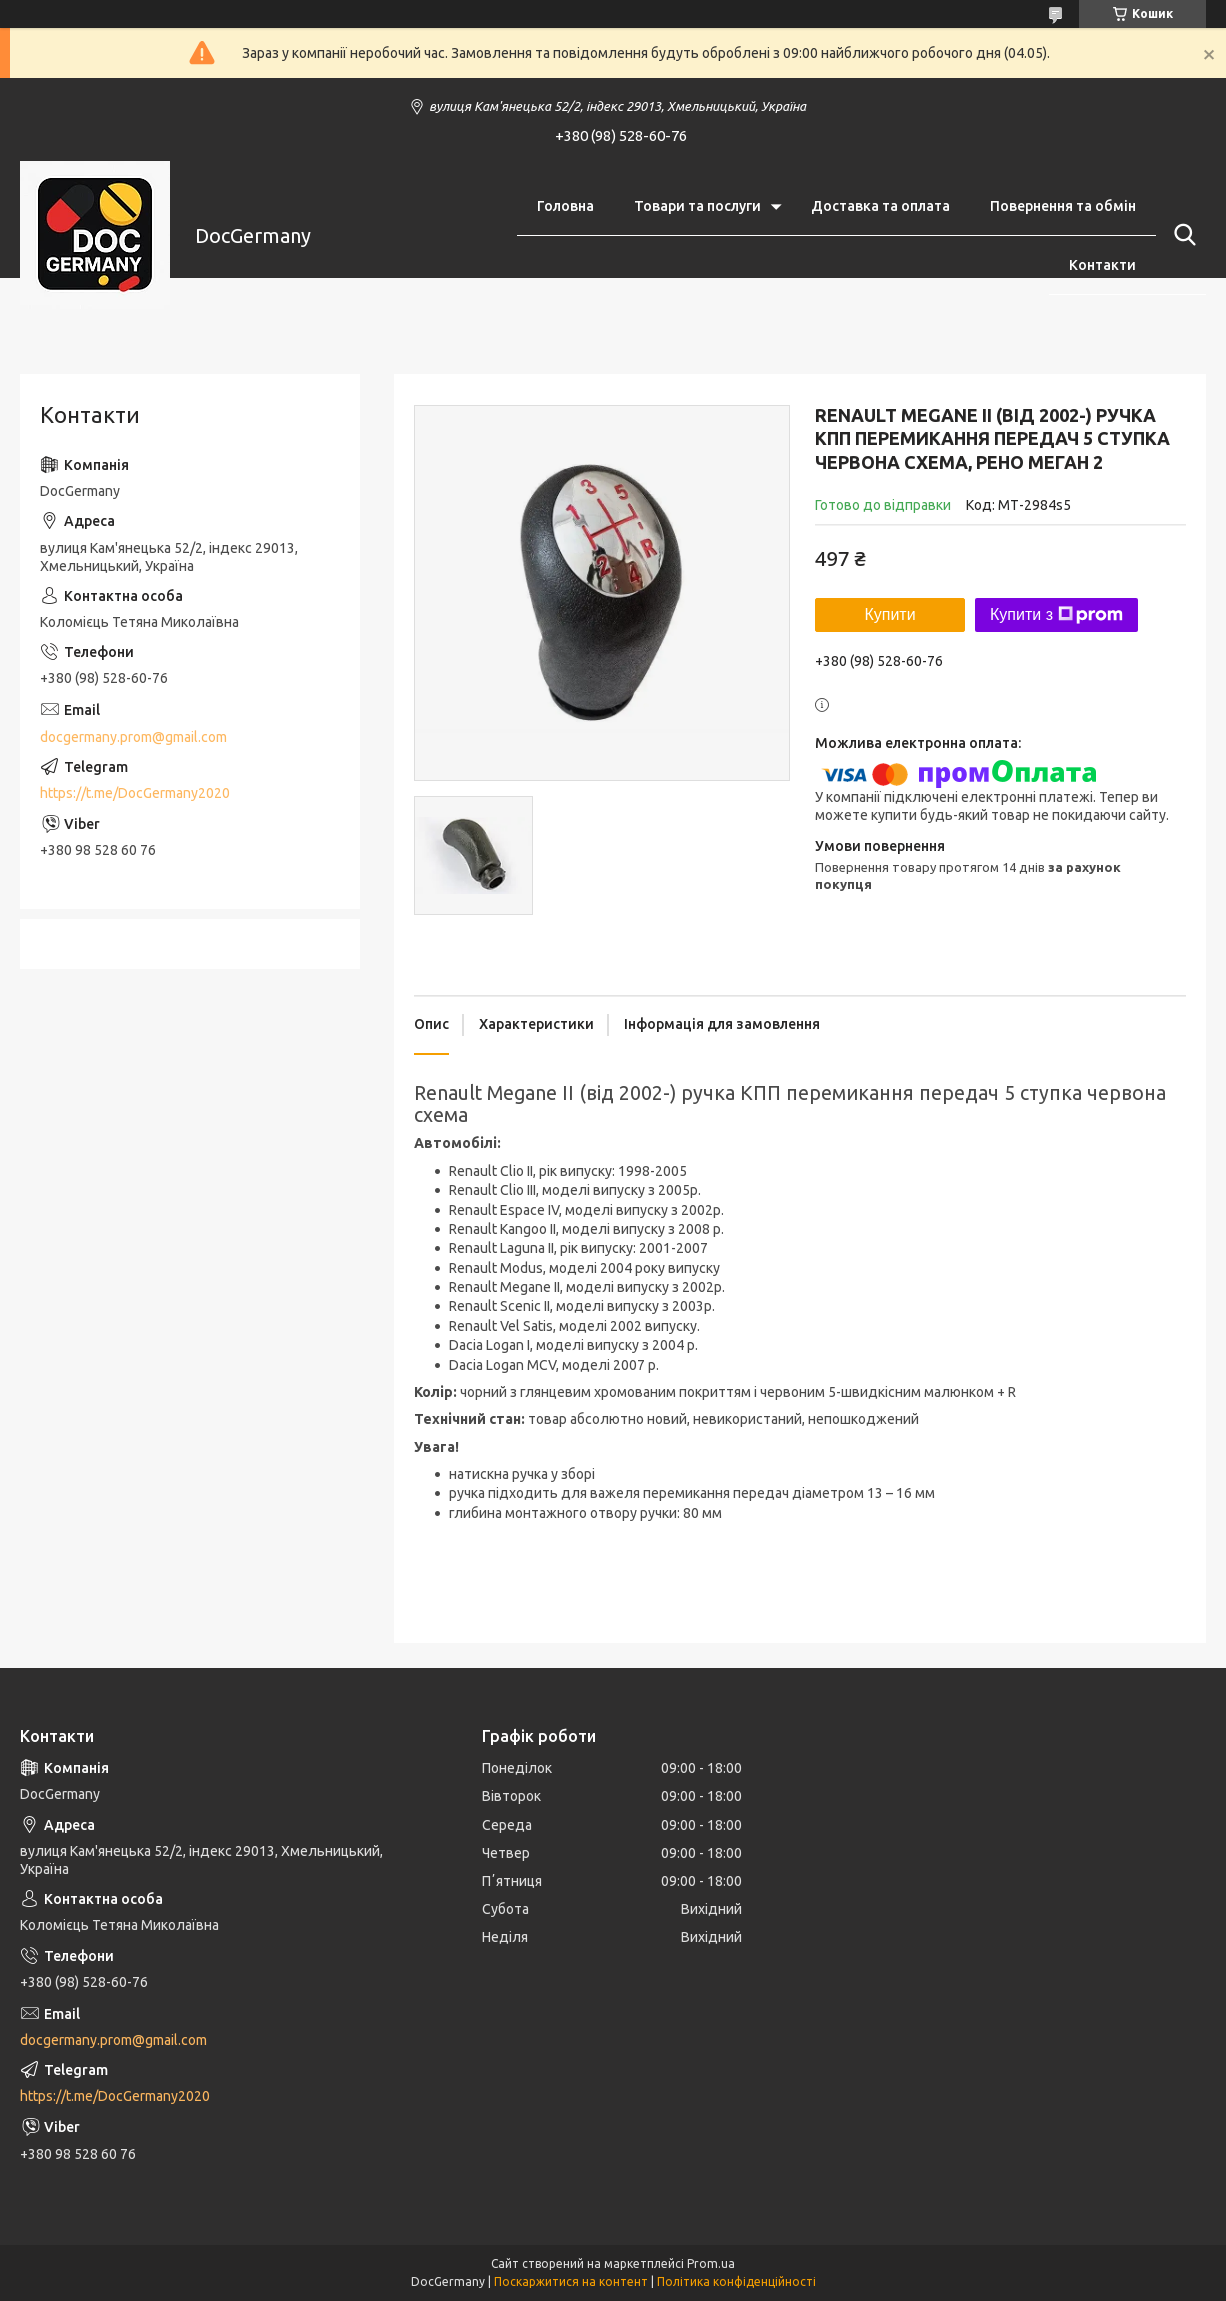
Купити (889, 614)
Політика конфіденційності (736, 2281)
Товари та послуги (697, 206)
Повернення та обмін (1063, 206)
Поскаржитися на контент (571, 2281)
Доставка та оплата (880, 206)
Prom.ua (711, 2263)
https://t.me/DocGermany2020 (135, 793)
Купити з (1056, 615)
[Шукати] (1181, 235)
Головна (565, 206)
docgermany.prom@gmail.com (133, 737)
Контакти (1102, 265)
